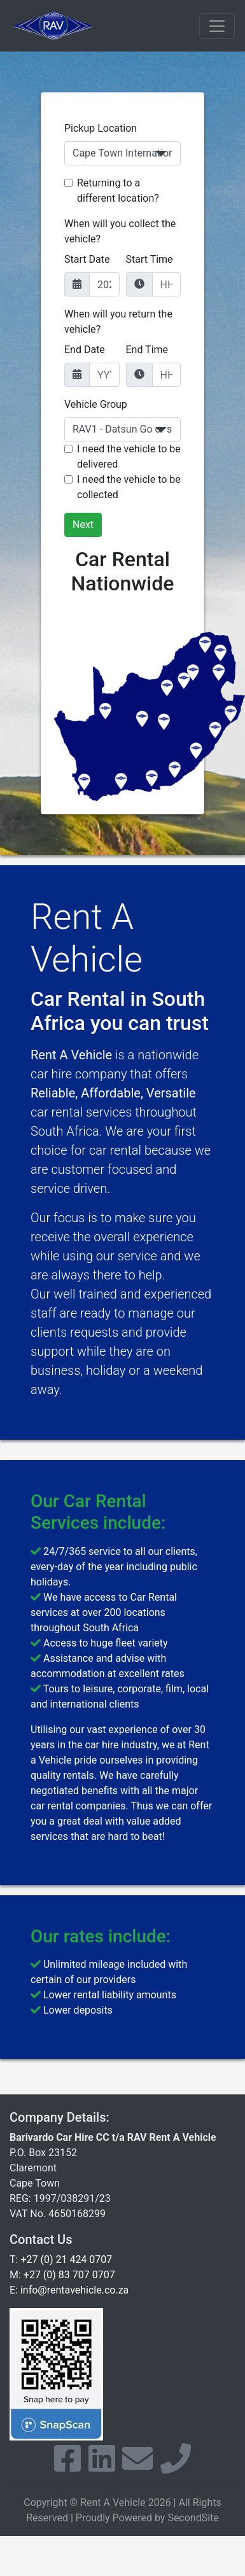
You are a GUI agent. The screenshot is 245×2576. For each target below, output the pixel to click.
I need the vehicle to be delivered (129, 456)
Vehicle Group (95, 404)
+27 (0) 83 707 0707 (69, 2275)
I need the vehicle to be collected (129, 487)
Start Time (149, 259)
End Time (147, 350)
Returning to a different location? (118, 190)
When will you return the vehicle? (118, 321)
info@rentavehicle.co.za (74, 2290)
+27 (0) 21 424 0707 (66, 2259)
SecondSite (192, 2518)
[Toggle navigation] (217, 26)
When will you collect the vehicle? (120, 231)
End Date (84, 350)
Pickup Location (100, 128)
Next (83, 525)
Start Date (86, 259)
